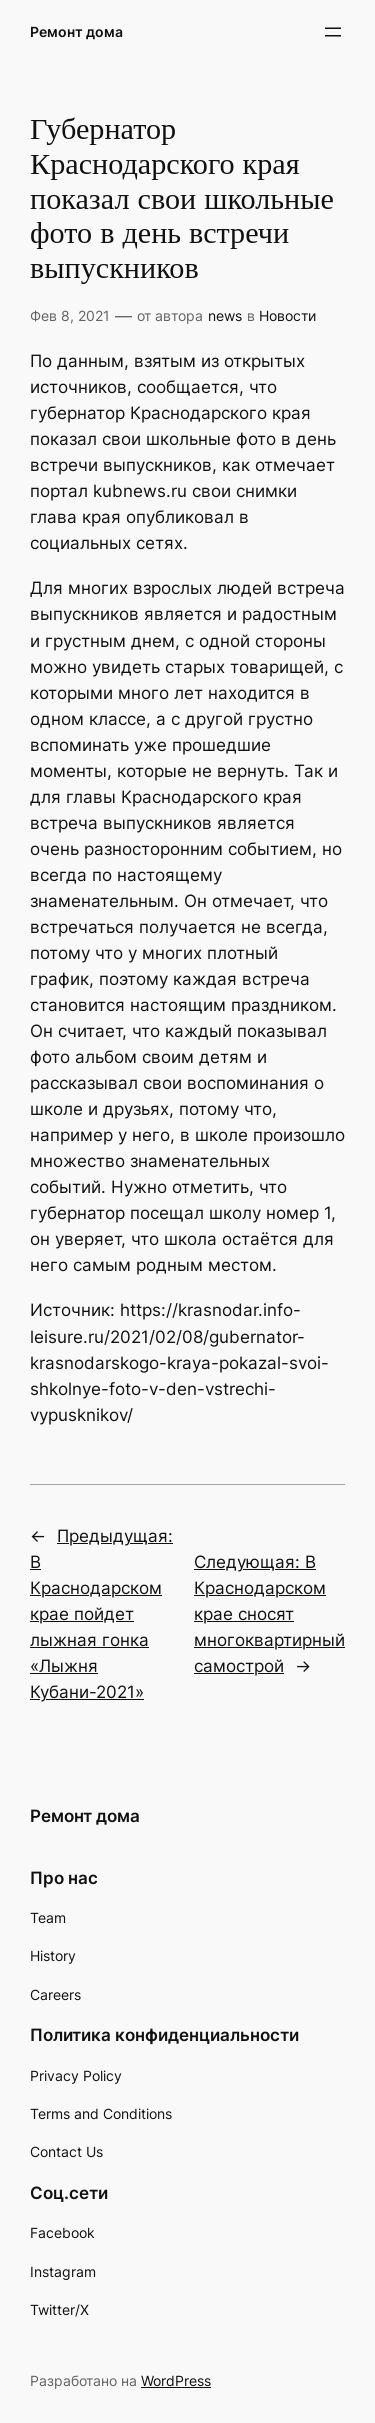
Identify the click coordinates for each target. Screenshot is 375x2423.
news (225, 315)
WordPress (176, 2380)
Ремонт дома (76, 31)
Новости (287, 315)
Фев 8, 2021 (70, 315)
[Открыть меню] (333, 32)
